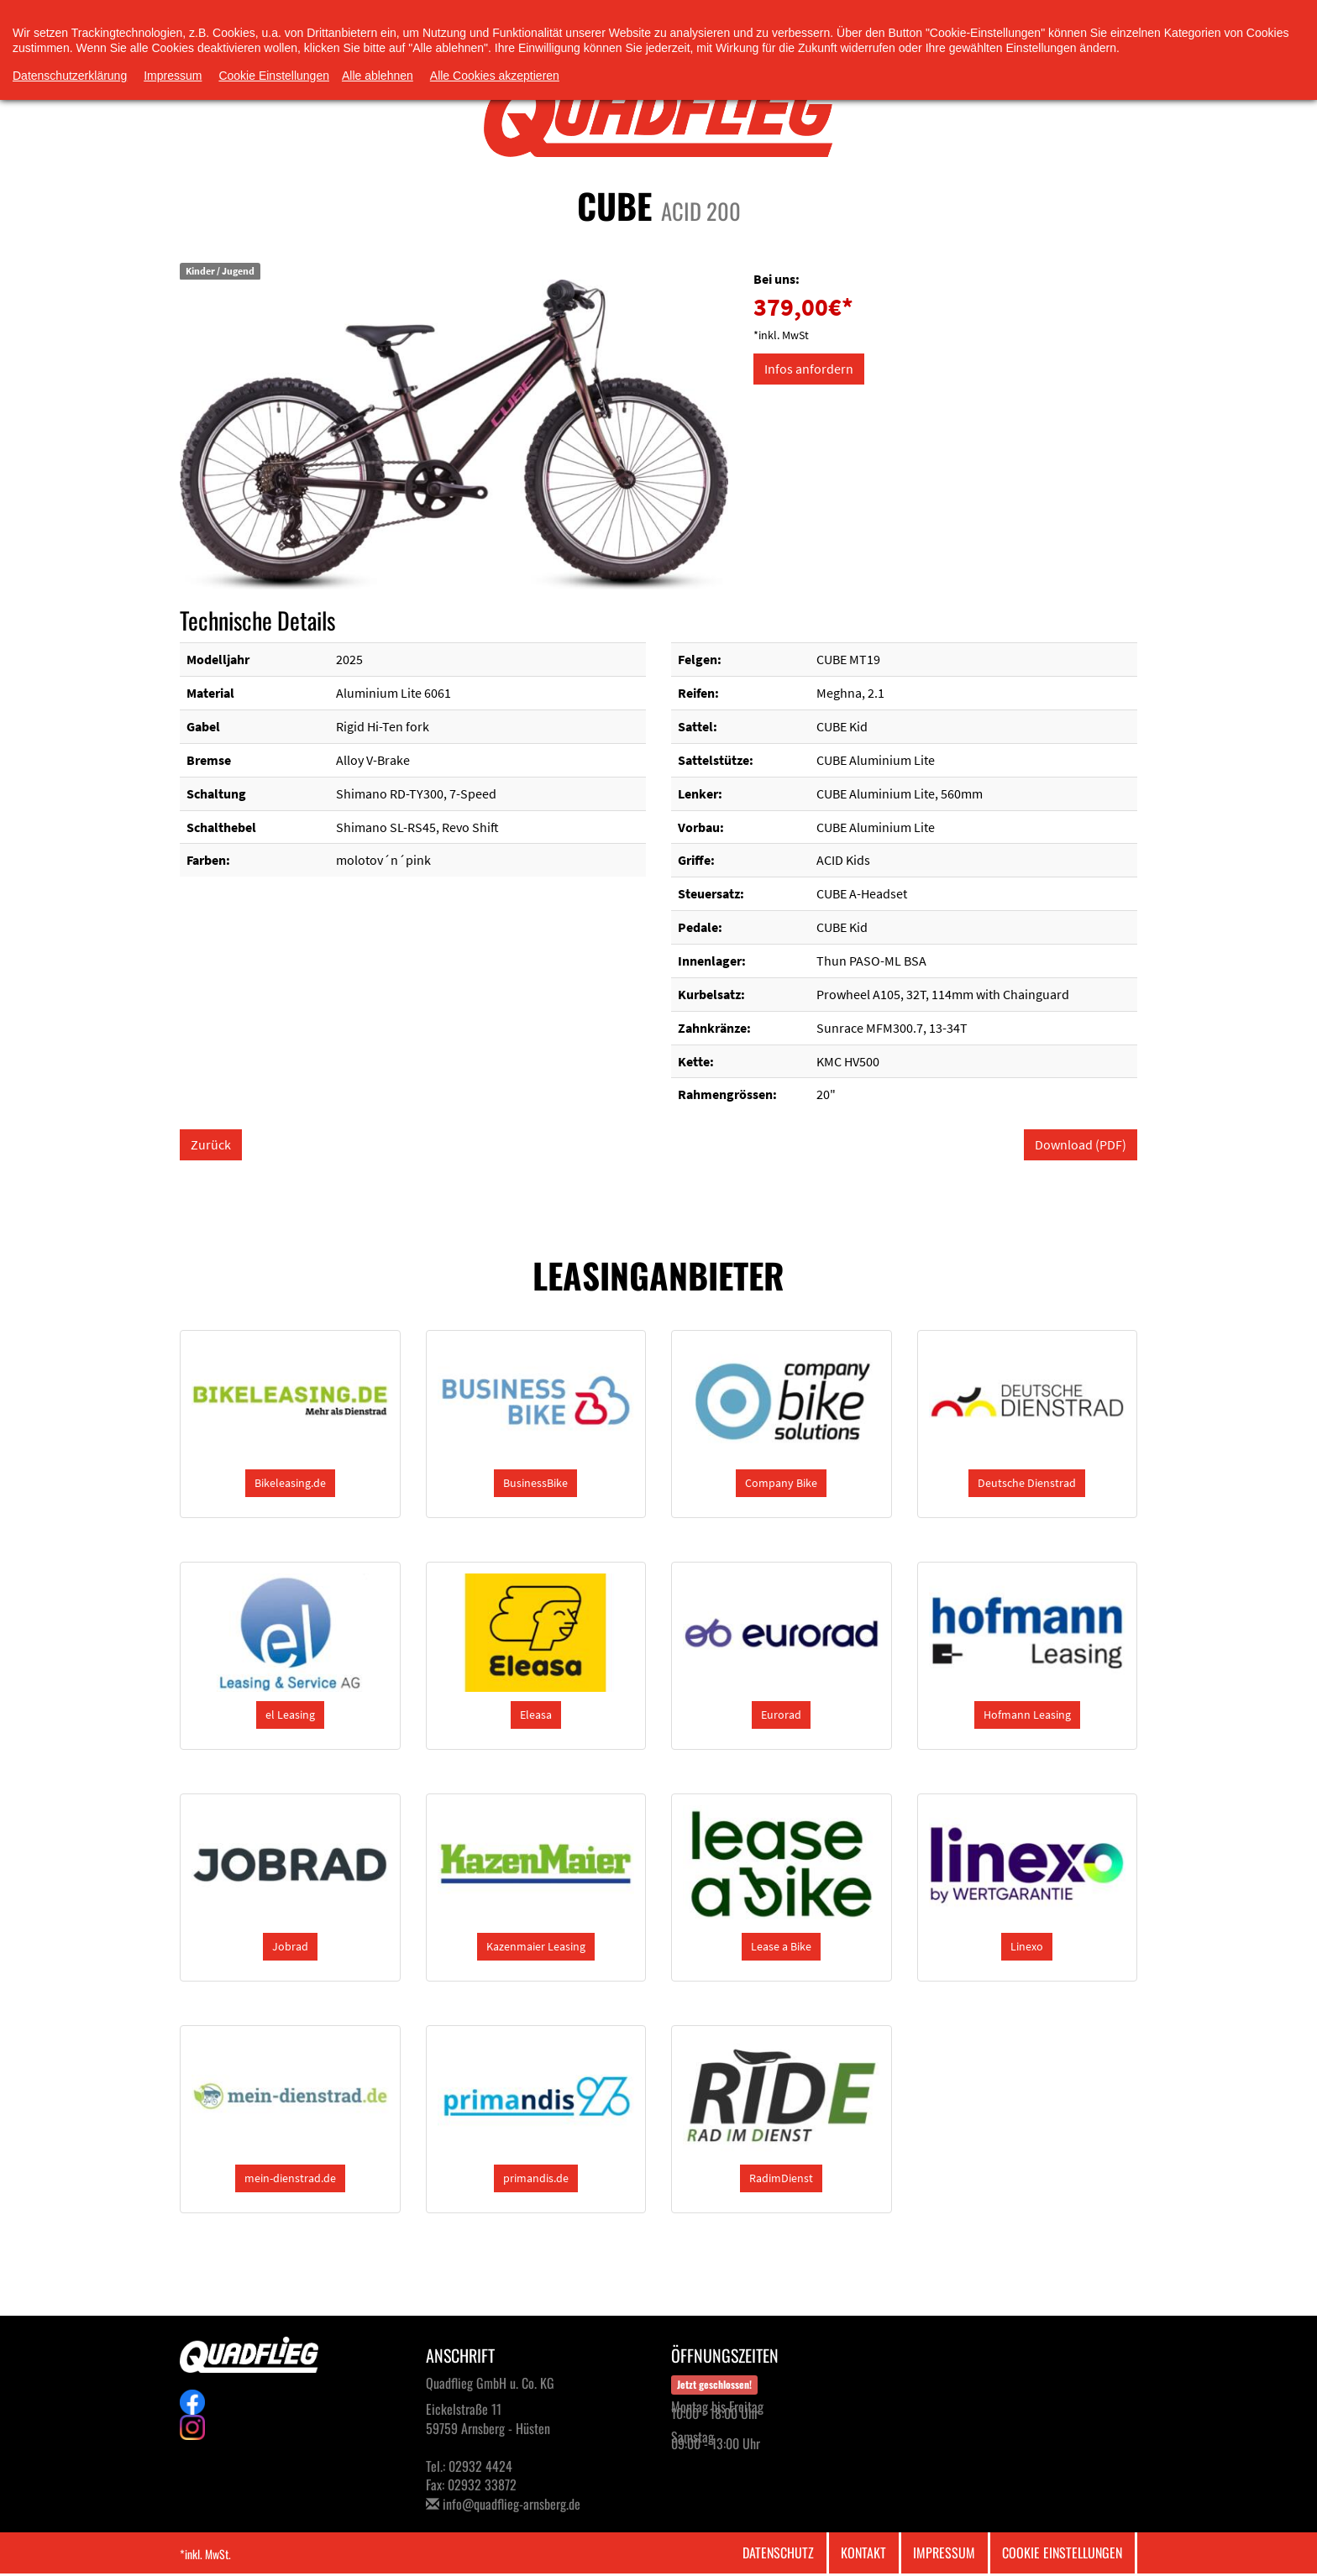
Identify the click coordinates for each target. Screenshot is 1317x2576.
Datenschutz (778, 2552)
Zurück (211, 1144)
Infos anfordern (808, 368)
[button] (290, 1483)
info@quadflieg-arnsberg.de (511, 2504)
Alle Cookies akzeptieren (494, 75)
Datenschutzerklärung (70, 75)
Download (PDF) (1080, 1144)
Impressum (944, 2552)
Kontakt (863, 2552)
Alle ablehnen (377, 75)
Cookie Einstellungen (1062, 2552)
